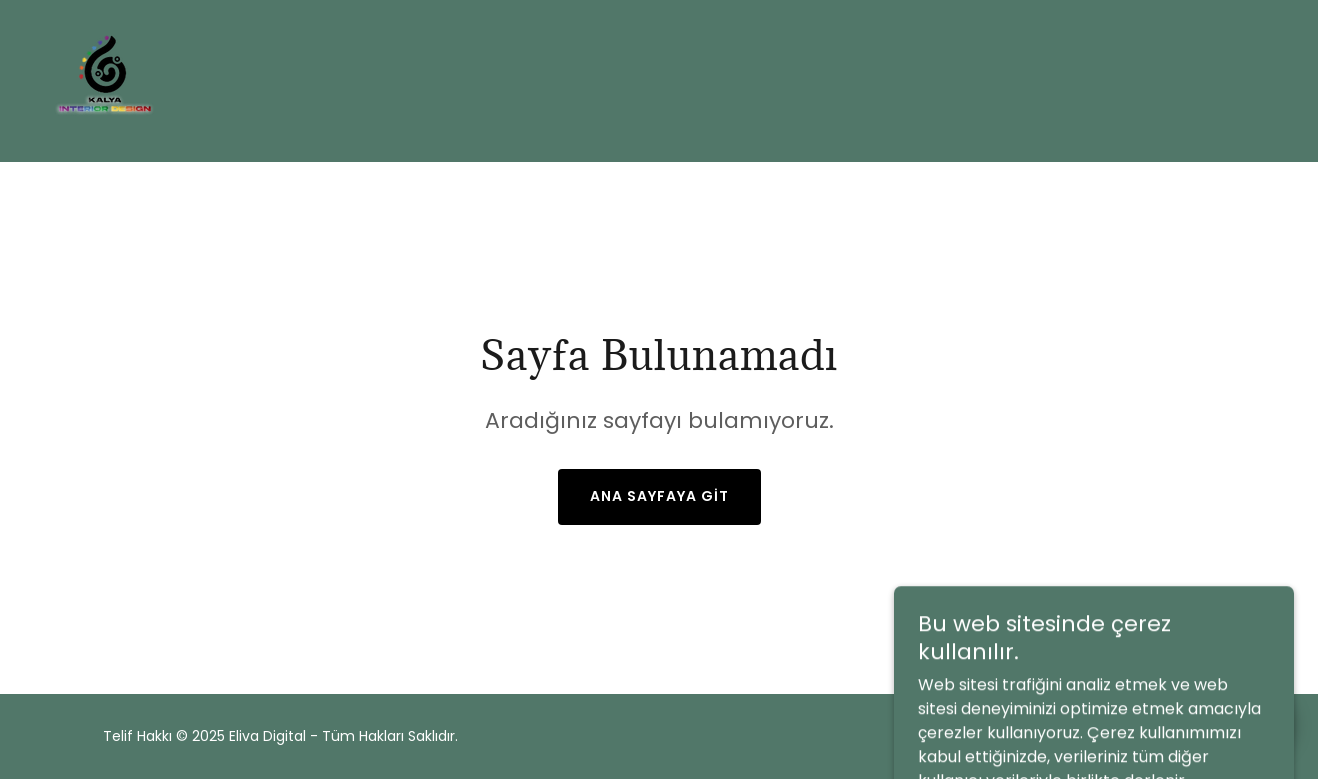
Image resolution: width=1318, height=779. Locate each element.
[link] (105, 79)
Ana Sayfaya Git (659, 496)
